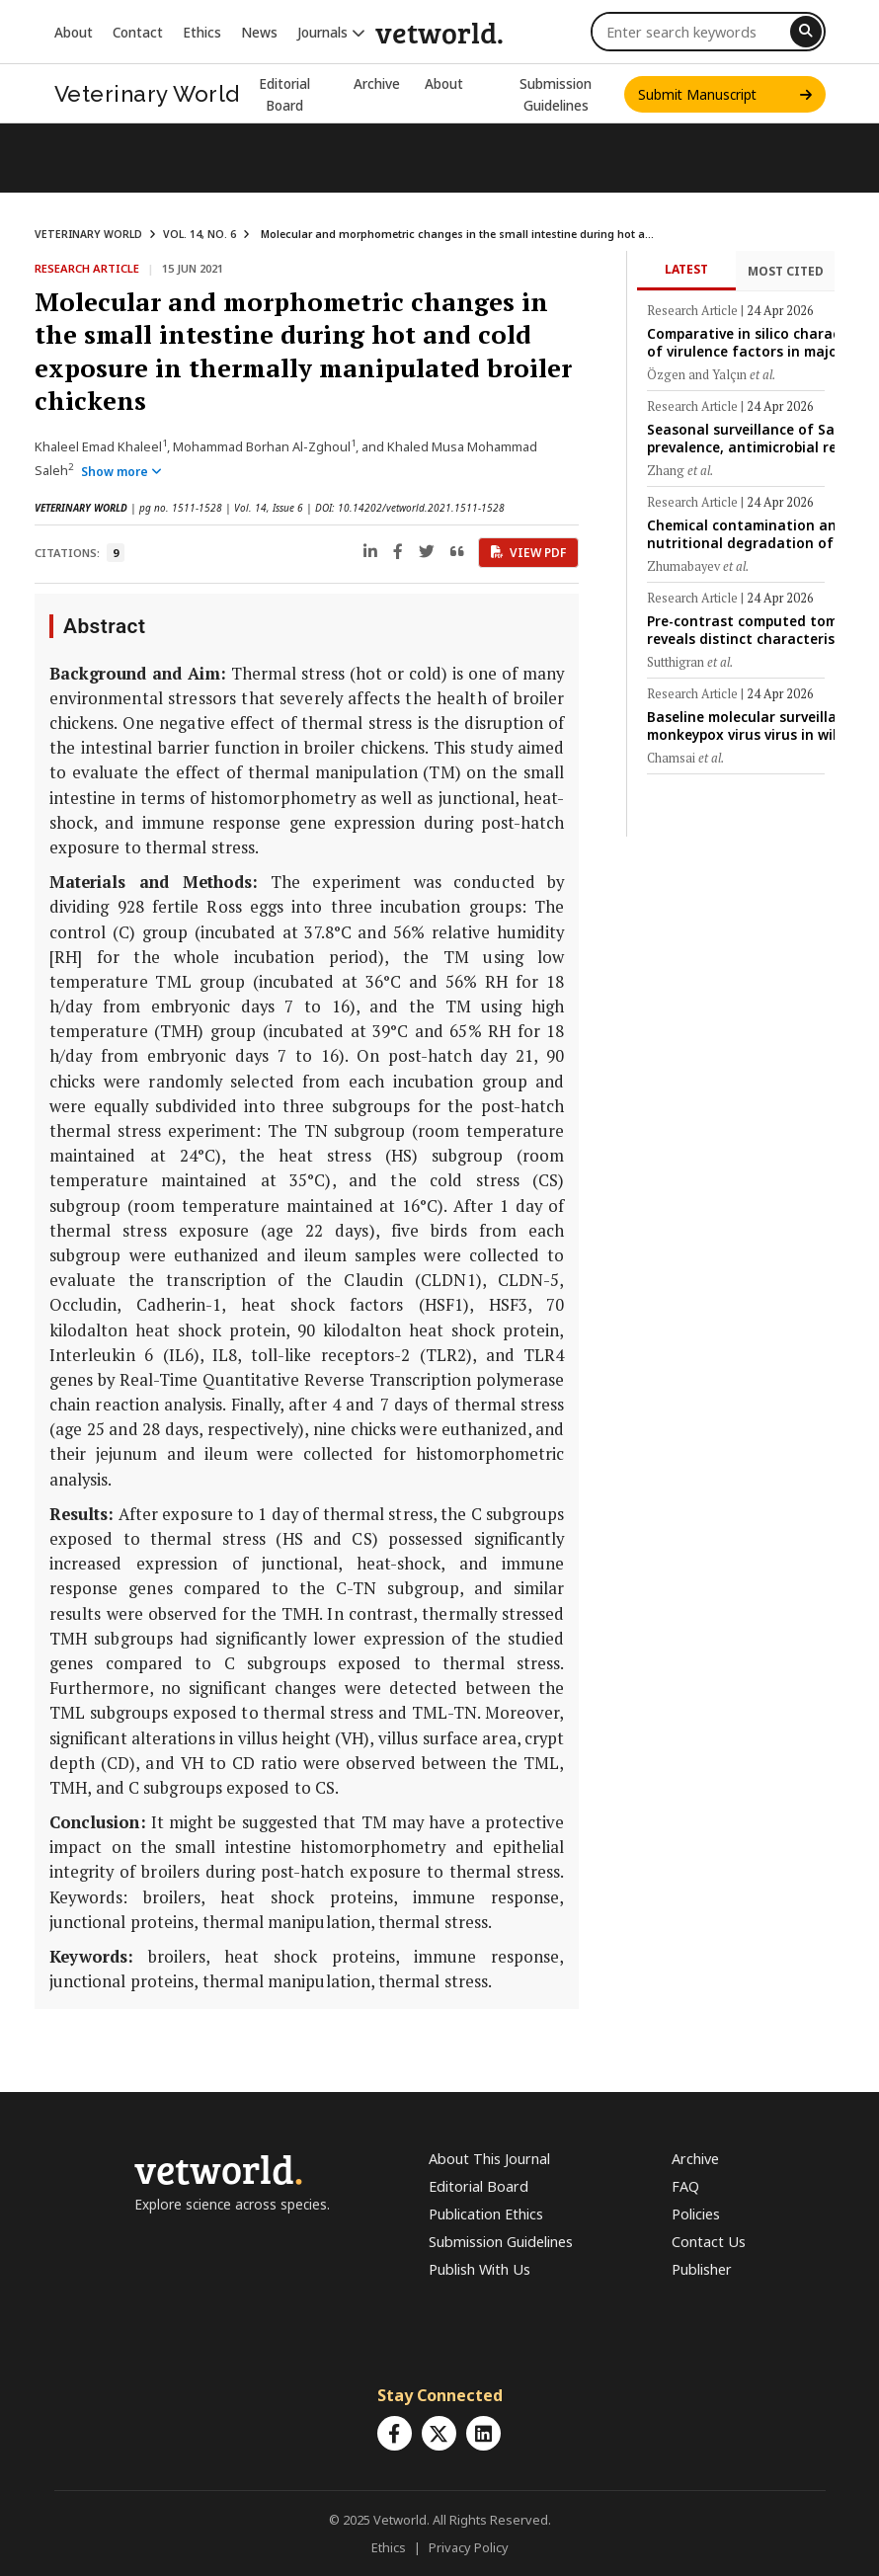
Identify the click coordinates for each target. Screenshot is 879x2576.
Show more (121, 471)
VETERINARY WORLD (88, 234)
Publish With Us (479, 2269)
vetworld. (439, 31)
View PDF (528, 552)
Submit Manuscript (725, 94)
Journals (331, 32)
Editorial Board (478, 2186)
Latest (686, 269)
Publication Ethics (486, 2214)
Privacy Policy (469, 2547)
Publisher (702, 2269)
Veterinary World (147, 94)
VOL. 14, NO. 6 (199, 234)
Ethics (202, 32)
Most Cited (786, 271)
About (73, 32)
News (259, 32)
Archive (377, 83)
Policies (696, 2214)
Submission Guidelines (501, 2241)
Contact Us (709, 2241)
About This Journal (489, 2158)
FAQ (685, 2186)
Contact (138, 32)
